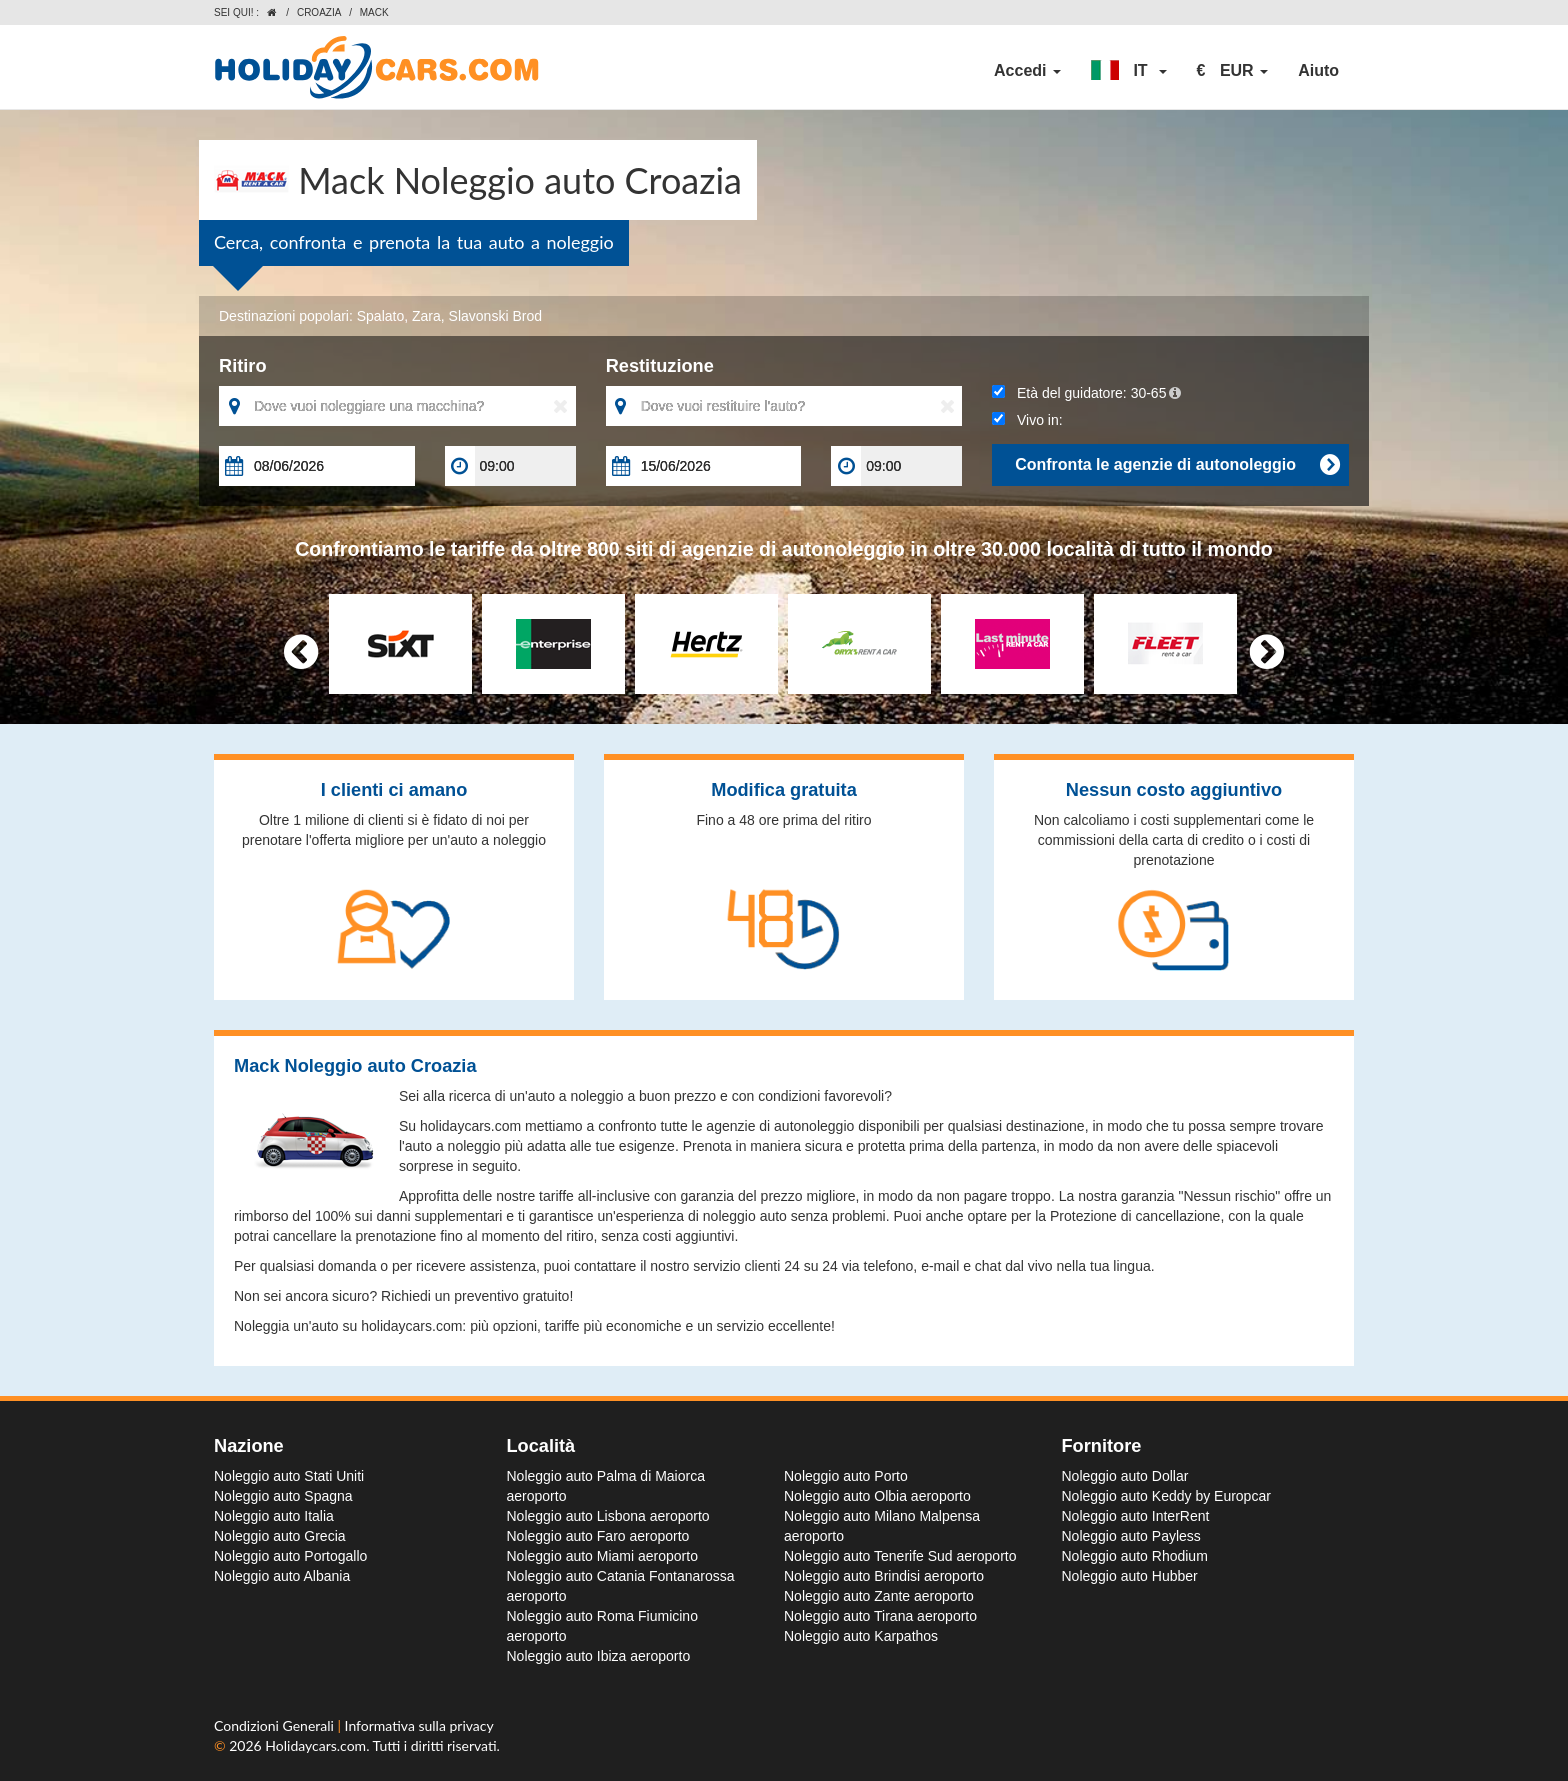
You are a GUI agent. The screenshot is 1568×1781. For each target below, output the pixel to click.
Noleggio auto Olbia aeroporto (877, 1496)
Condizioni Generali (275, 1725)
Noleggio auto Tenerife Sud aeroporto (900, 1556)
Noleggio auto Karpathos (861, 1636)
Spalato (380, 316)
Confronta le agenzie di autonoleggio (1177, 465)
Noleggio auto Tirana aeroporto (880, 1616)
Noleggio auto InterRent (1136, 1516)
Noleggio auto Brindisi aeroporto (884, 1576)
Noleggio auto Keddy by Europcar (1166, 1496)
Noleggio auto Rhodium (1135, 1556)
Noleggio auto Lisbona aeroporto (608, 1516)
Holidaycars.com (315, 1745)
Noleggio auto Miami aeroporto (602, 1556)
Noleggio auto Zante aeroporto (879, 1596)
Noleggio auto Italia (274, 1516)
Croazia (319, 12)
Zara (426, 316)
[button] (1129, 71)
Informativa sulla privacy (419, 1725)
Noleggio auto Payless (1131, 1536)
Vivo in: (1027, 420)
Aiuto (1318, 70)
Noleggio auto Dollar (1125, 1476)
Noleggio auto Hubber (1130, 1576)
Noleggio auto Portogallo (290, 1556)
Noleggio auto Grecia (280, 1536)
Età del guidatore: (1086, 393)
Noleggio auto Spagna (283, 1496)
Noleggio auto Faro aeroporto (598, 1536)
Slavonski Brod (495, 316)
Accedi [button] (1027, 70)
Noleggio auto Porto (846, 1476)
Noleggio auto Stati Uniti (289, 1476)
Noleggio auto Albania (282, 1576)
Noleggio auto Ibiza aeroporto (599, 1656)
